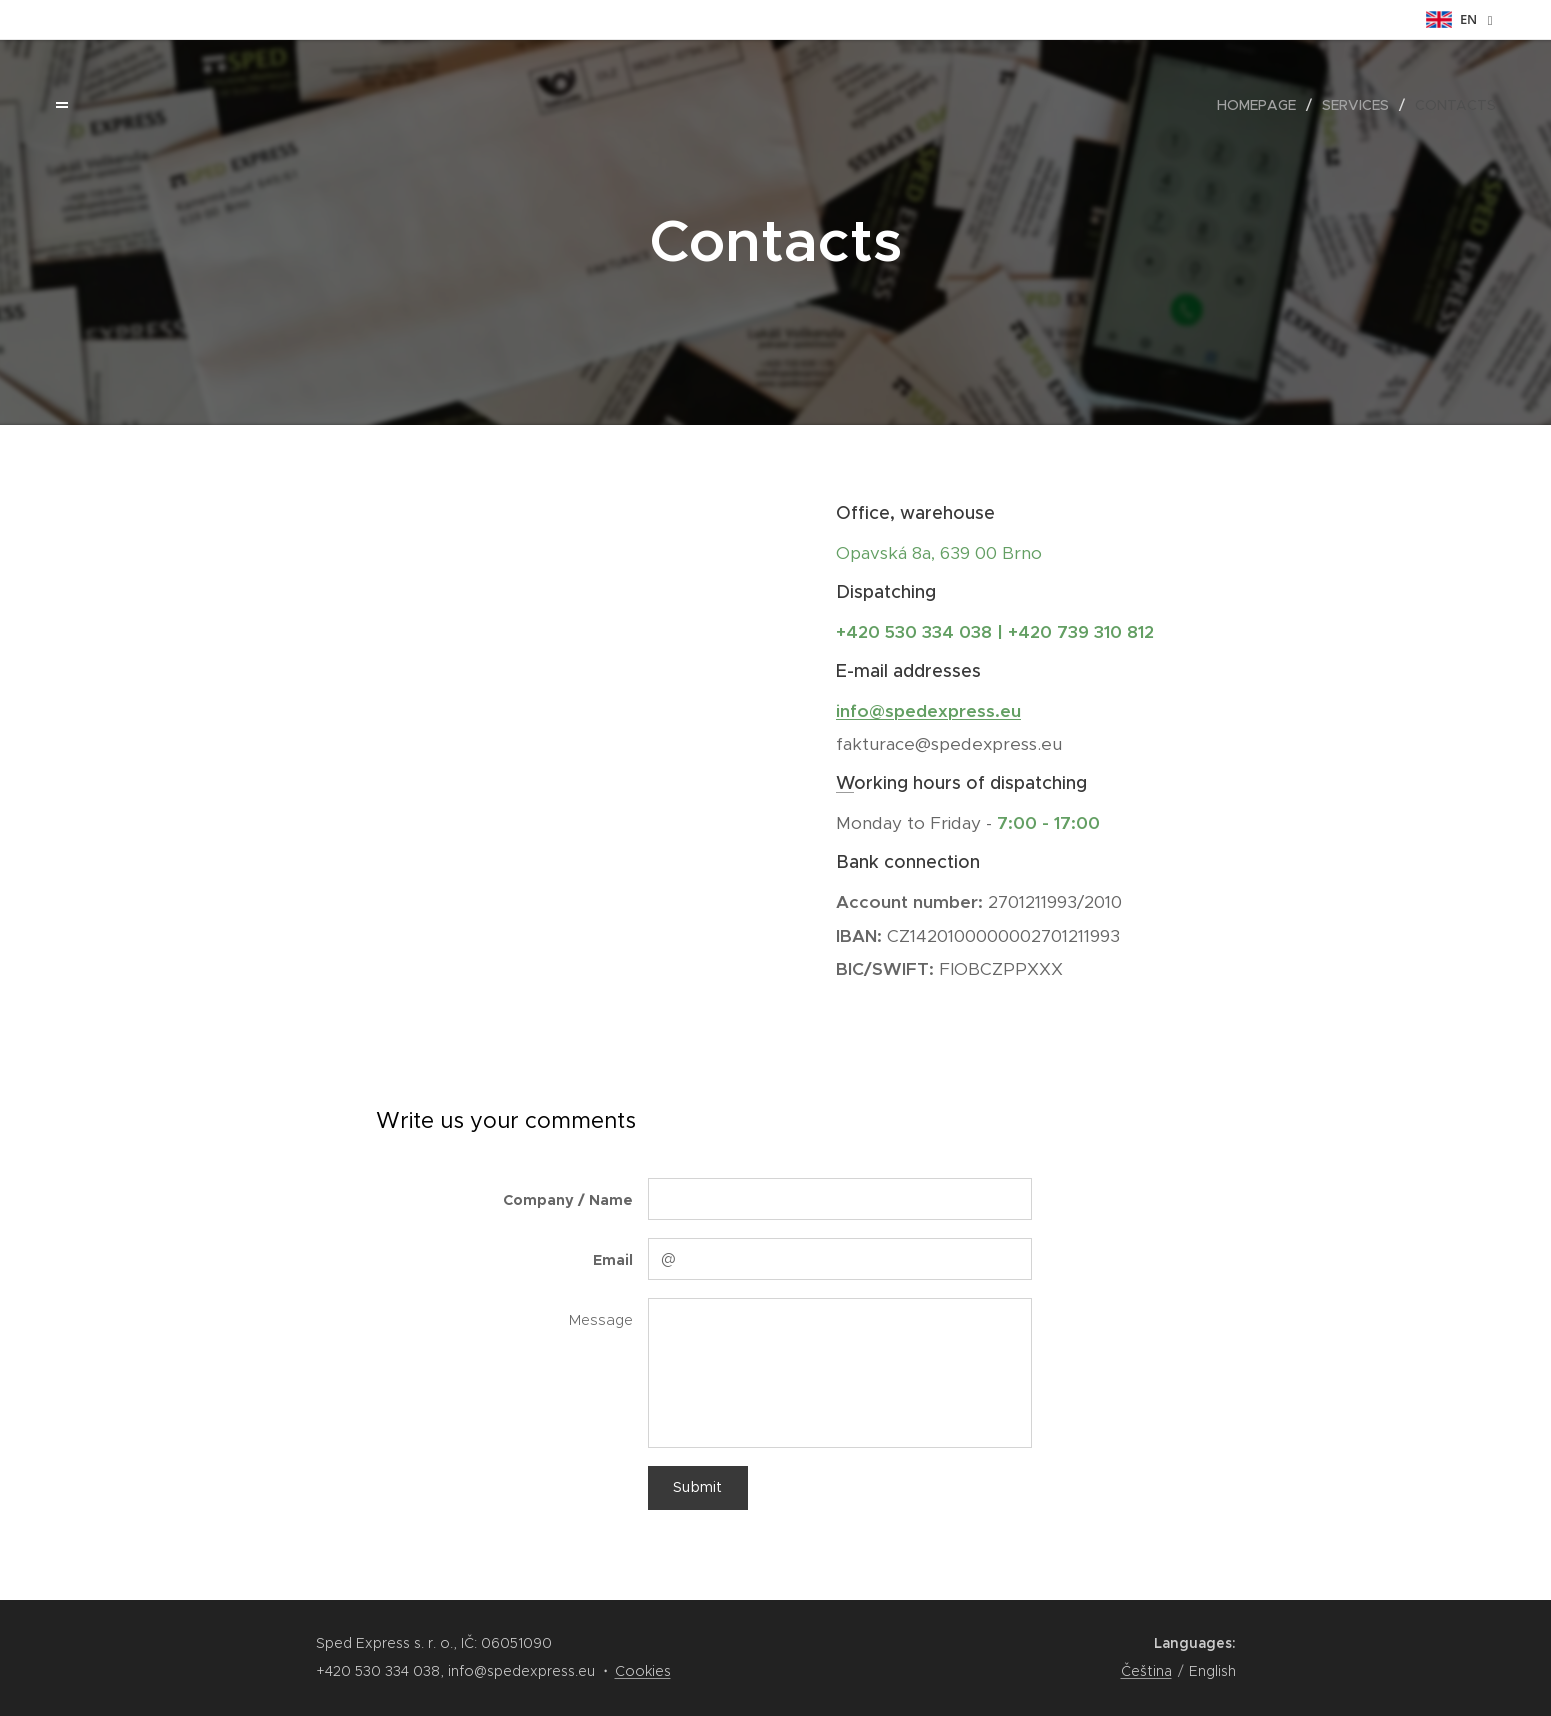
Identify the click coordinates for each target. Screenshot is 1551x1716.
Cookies (643, 1671)
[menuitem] (1262, 105)
